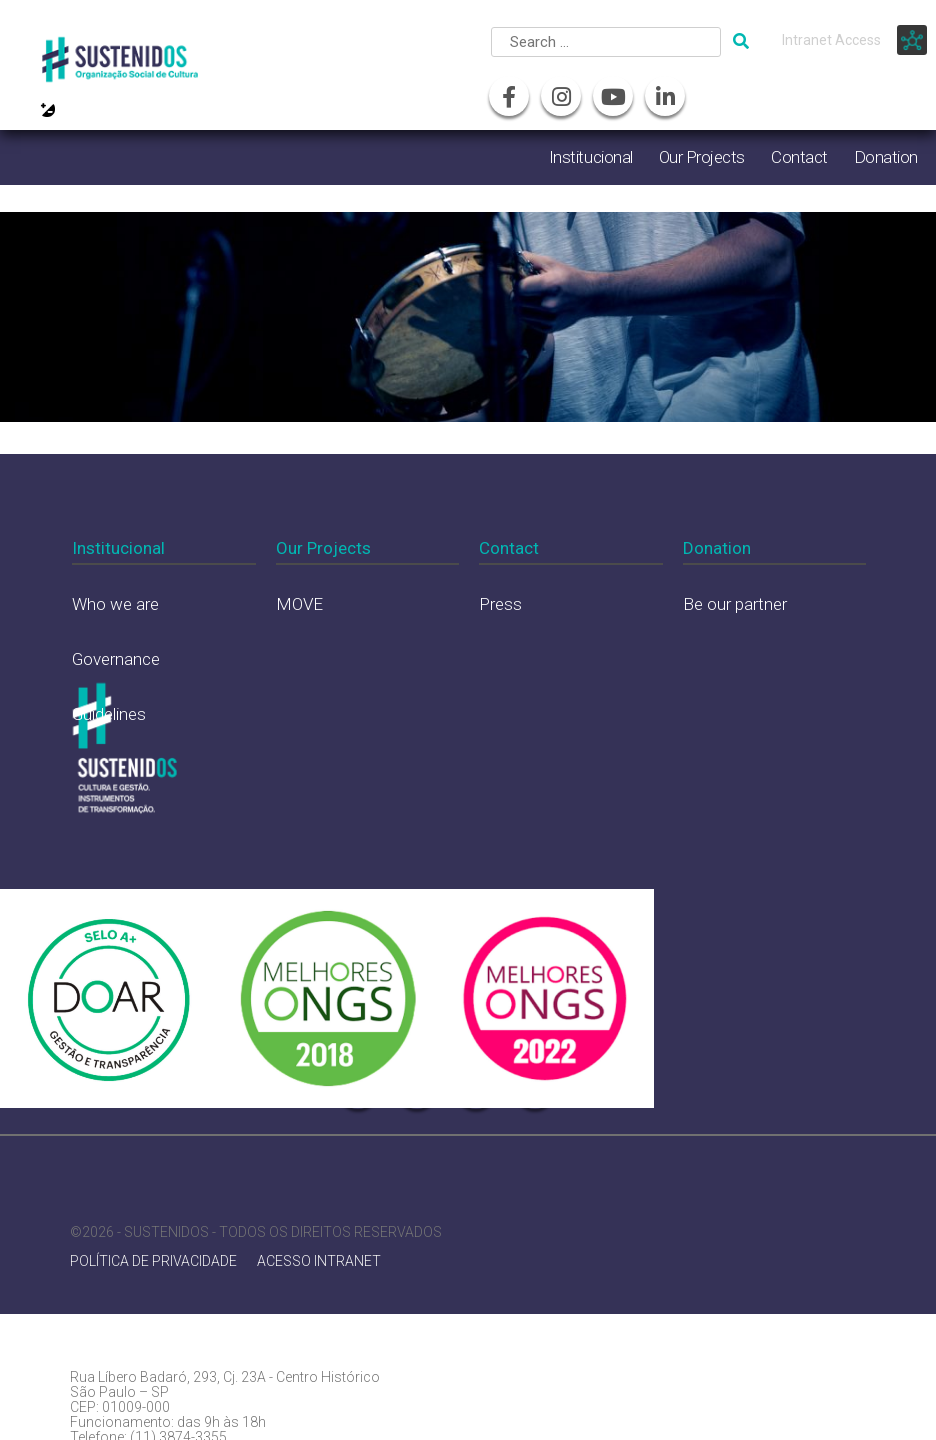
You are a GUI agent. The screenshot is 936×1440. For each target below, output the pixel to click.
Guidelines (109, 714)
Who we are (115, 604)
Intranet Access (831, 40)
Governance (116, 659)
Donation (886, 157)
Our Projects (702, 157)
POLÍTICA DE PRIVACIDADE (153, 1261)
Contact (799, 157)
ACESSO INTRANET (319, 1261)
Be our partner (735, 604)
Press (500, 604)
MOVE (299, 604)
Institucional (591, 157)
